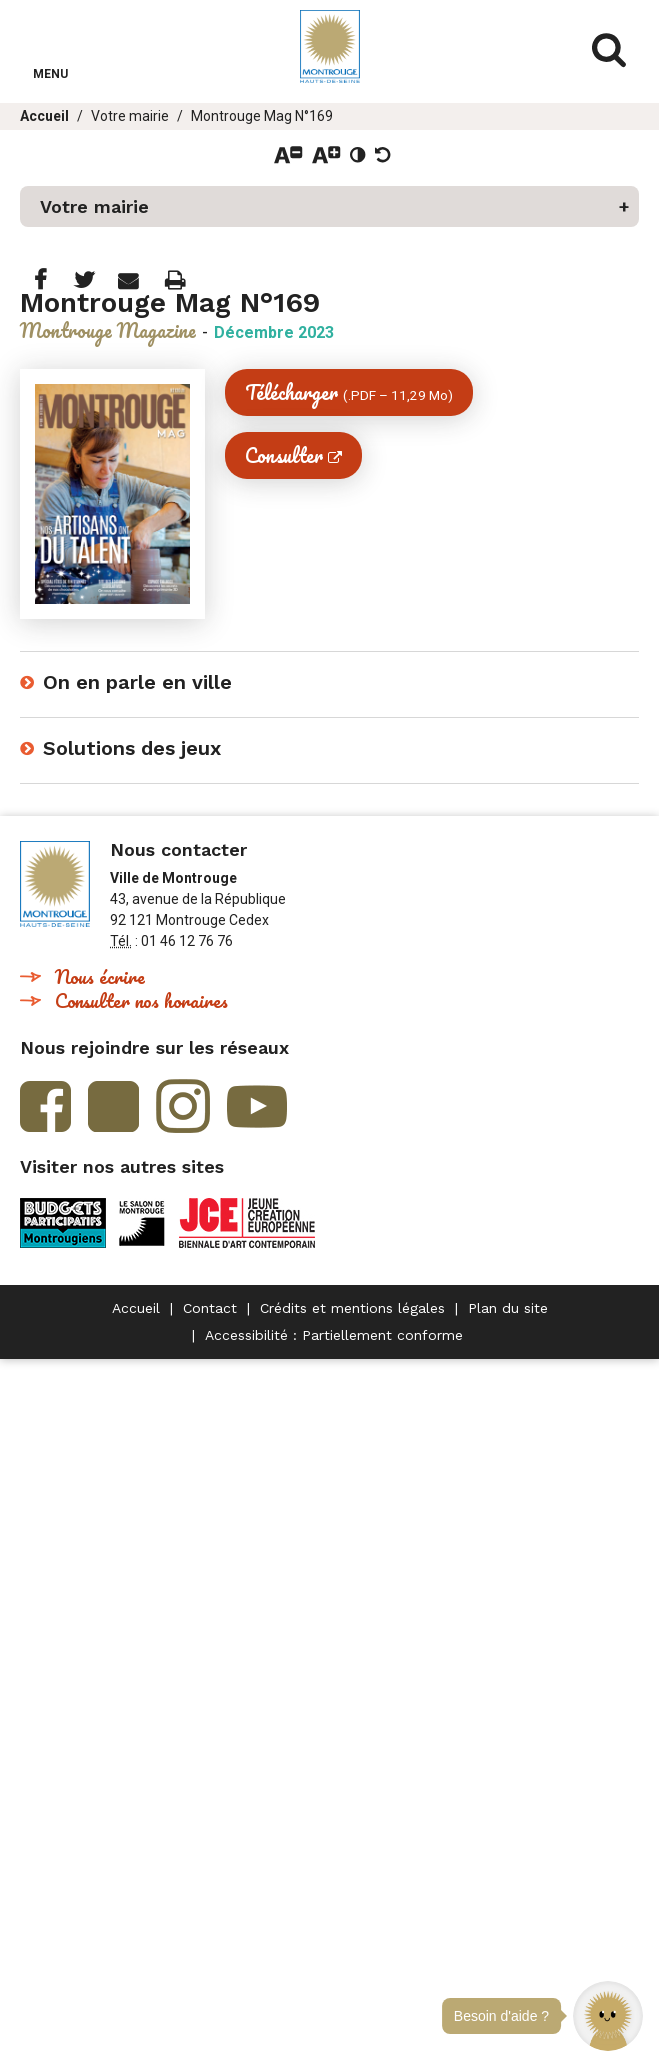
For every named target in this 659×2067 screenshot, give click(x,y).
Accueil (44, 116)
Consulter (284, 455)
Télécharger (349, 392)
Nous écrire (100, 976)
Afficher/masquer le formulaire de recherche (609, 50)
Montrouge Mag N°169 (262, 116)
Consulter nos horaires (141, 1000)
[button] (608, 2016)
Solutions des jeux (132, 748)
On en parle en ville (137, 682)
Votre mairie (130, 116)
